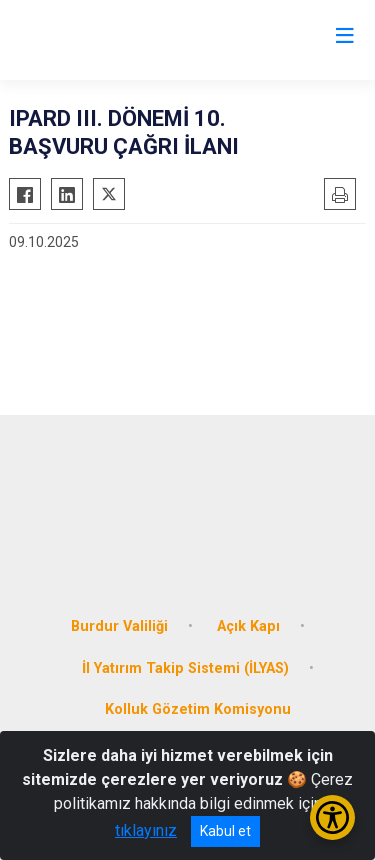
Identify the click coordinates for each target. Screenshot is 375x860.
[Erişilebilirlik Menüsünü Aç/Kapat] (332, 817)
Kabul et (225, 831)
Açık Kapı (248, 626)
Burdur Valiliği (119, 626)
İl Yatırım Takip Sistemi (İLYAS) (185, 668)
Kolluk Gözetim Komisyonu (198, 709)
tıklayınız (146, 830)
